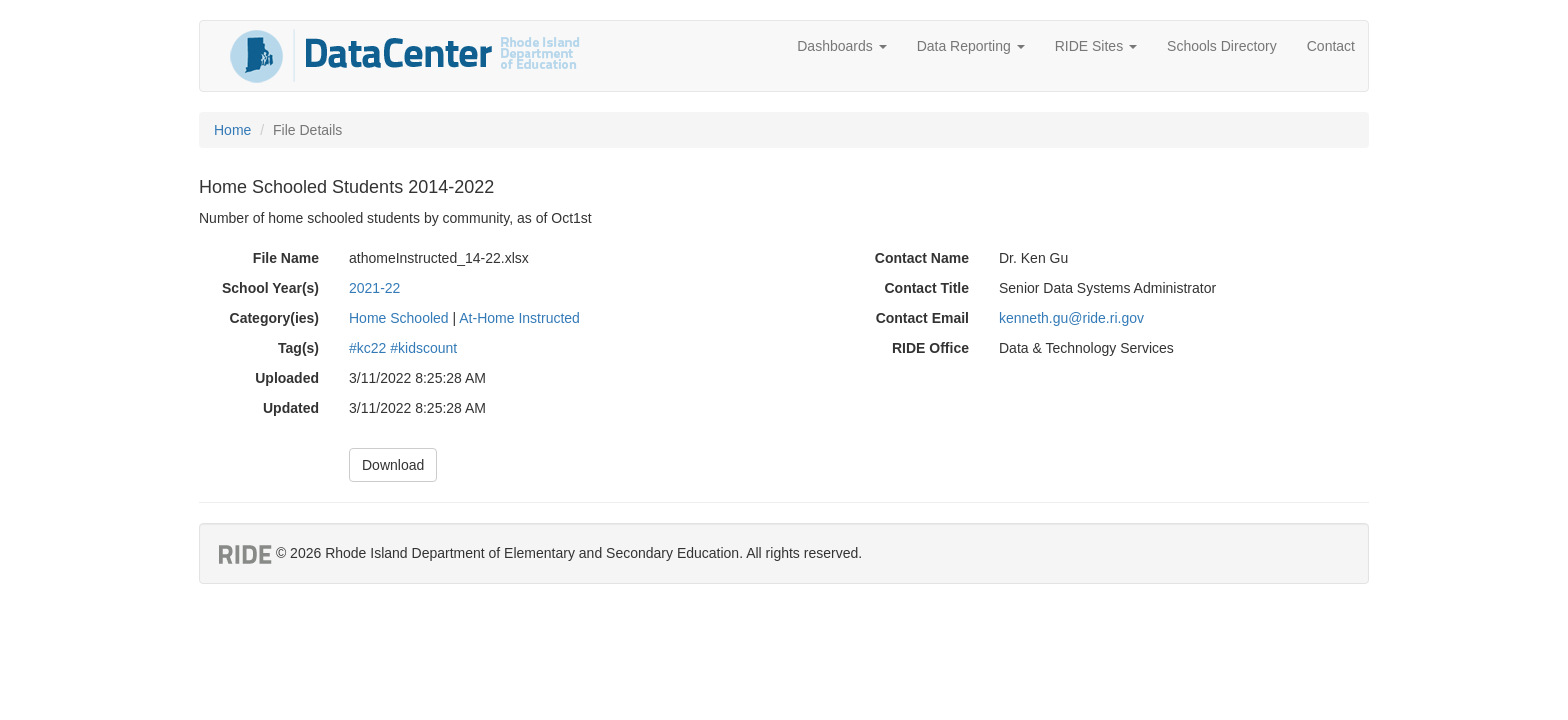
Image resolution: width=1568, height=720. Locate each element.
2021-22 (374, 288)
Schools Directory (1222, 46)
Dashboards (841, 46)
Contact (1331, 46)
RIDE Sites (1096, 46)
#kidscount (423, 348)
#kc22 (367, 348)
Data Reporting (971, 46)
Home (232, 130)
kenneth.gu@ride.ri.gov (1071, 318)
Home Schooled (399, 318)
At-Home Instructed (519, 318)
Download (393, 465)
